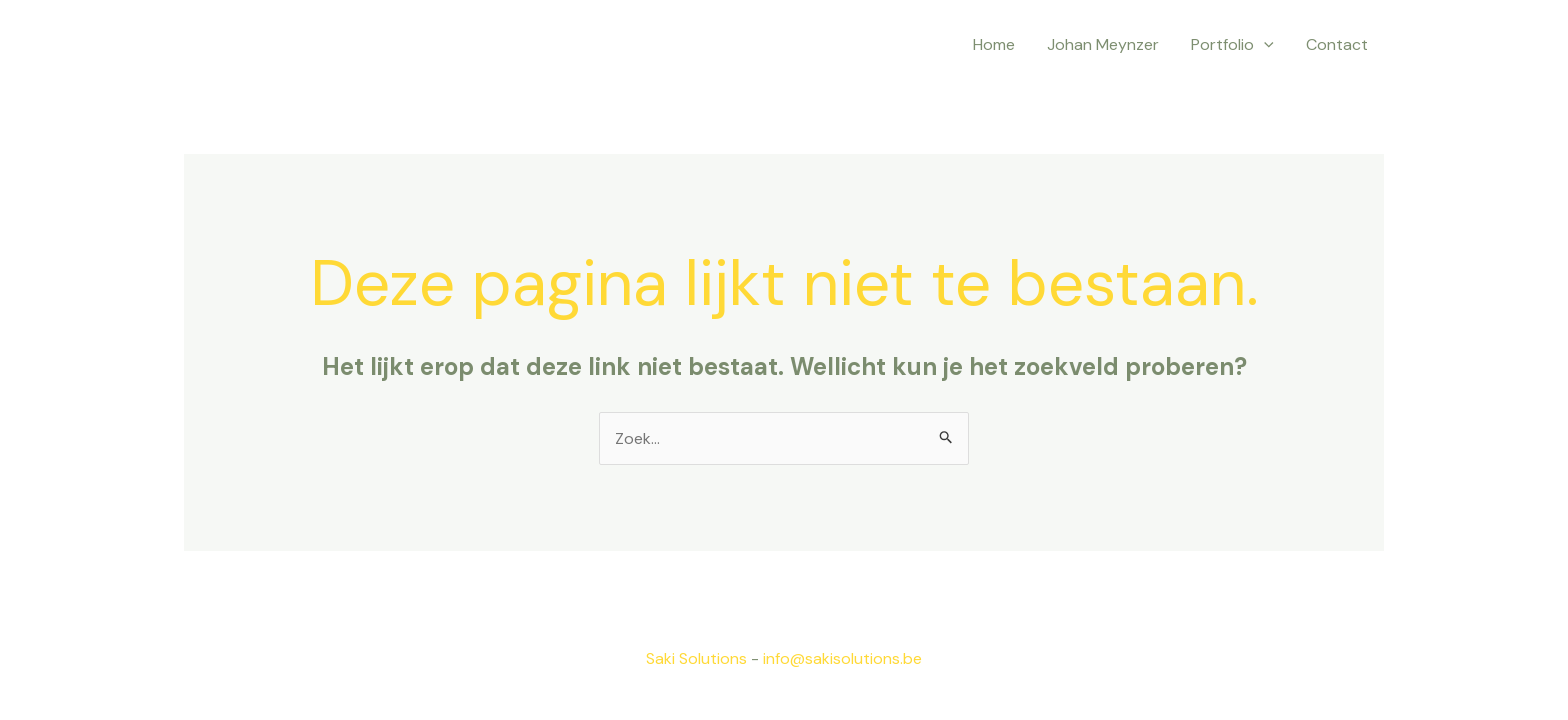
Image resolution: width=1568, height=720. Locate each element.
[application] (1264, 45)
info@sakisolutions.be (842, 658)
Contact (1337, 44)
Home (994, 44)
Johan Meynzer (1103, 44)
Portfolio (1232, 45)
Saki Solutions (696, 658)
